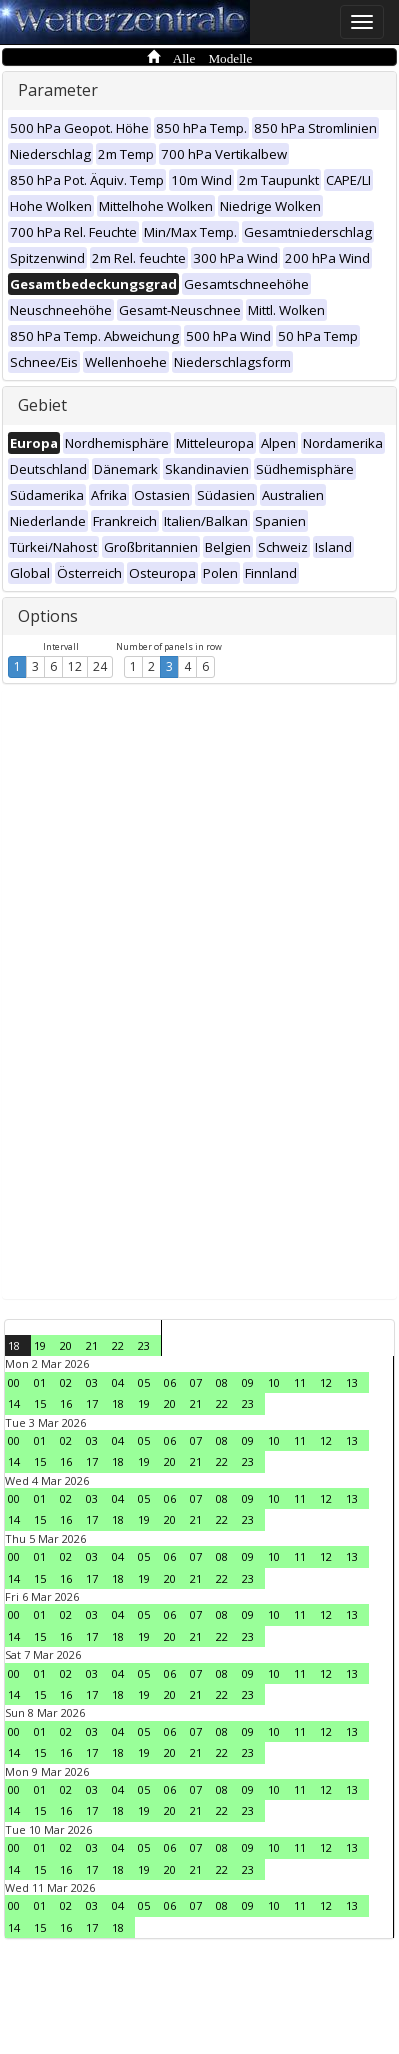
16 (66, 1403)
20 (66, 1345)
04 (118, 1382)
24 (100, 666)
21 (92, 1345)
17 (92, 1403)
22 (118, 1345)
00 (14, 1382)
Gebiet (42, 405)
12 (75, 666)
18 (14, 1345)
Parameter (58, 90)
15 (40, 1403)
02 (66, 1382)
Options (48, 616)
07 (196, 1382)
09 (248, 1382)
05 (144, 1382)
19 (40, 1345)
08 (222, 1382)
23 (144, 1345)
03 (92, 1382)
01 (40, 1382)
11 (300, 1382)
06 (170, 1382)
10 (274, 1382)
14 (14, 1403)
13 (352, 1382)
